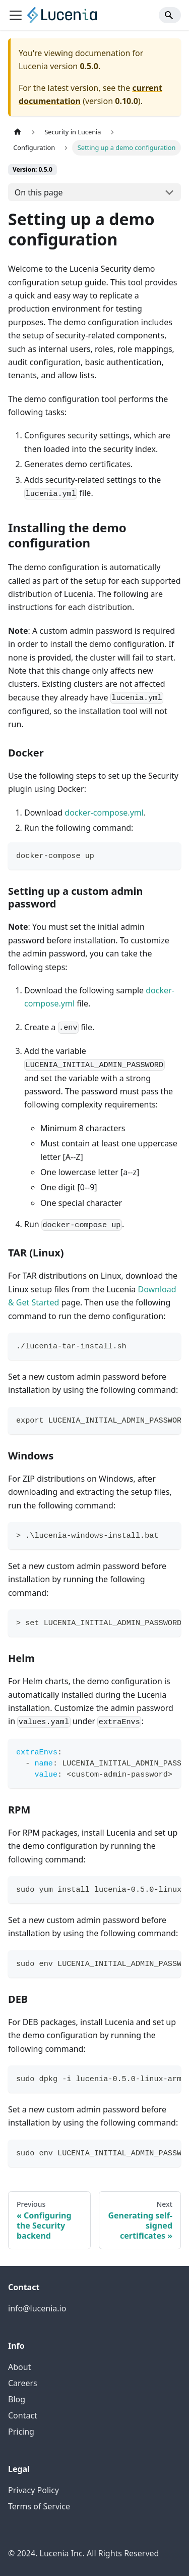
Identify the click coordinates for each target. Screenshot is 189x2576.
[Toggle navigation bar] (15, 15)
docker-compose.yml (104, 812)
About (19, 2366)
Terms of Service (39, 2506)
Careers (22, 2383)
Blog (16, 2399)
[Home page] (17, 132)
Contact (22, 2415)
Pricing (21, 2431)
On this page (39, 192)
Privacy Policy (33, 2490)
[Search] (170, 15)
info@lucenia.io (37, 2308)
